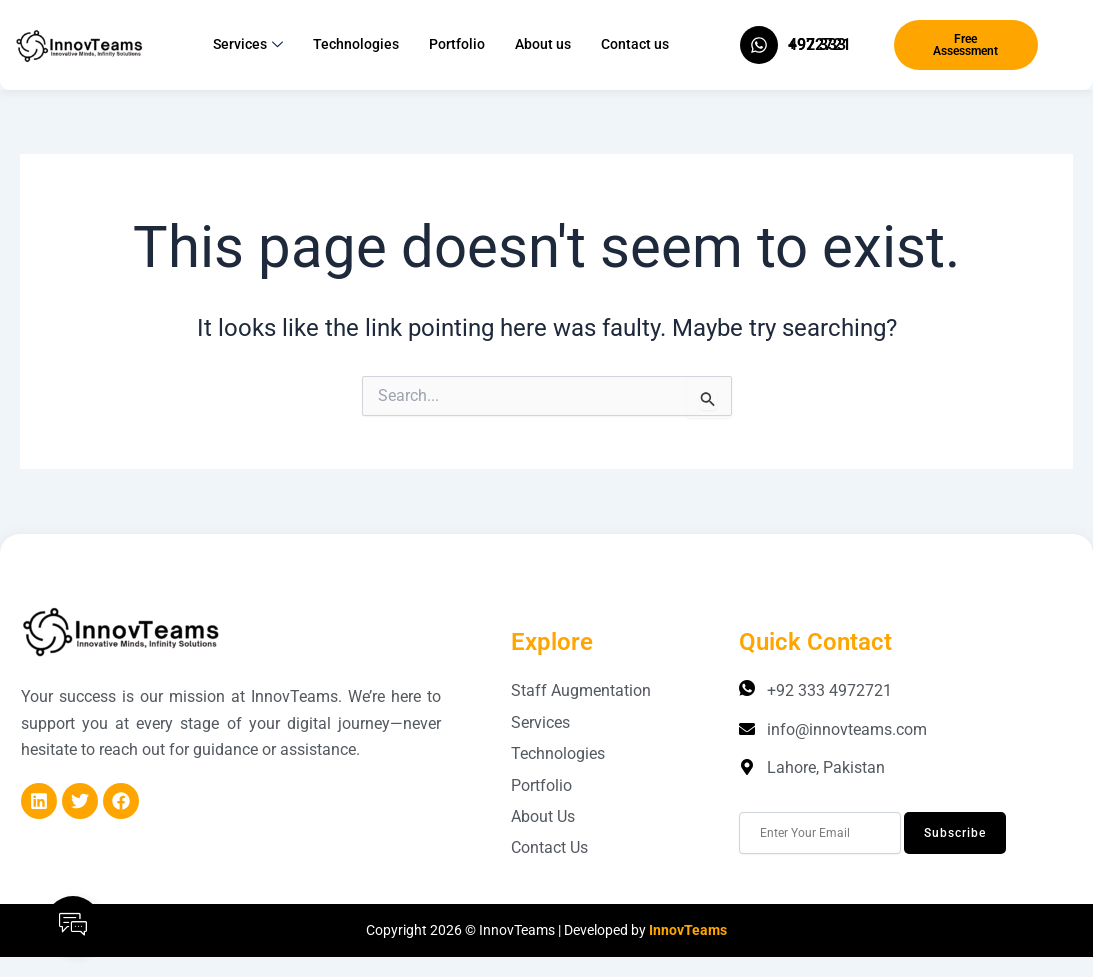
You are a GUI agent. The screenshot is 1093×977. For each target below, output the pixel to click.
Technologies (356, 44)
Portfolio (457, 44)
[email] (819, 833)
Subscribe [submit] (955, 833)
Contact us (635, 44)
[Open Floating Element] (73, 924)
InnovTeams (688, 930)
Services (248, 45)
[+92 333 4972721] (759, 45)
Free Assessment (965, 45)
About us (543, 44)
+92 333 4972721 (819, 44)
